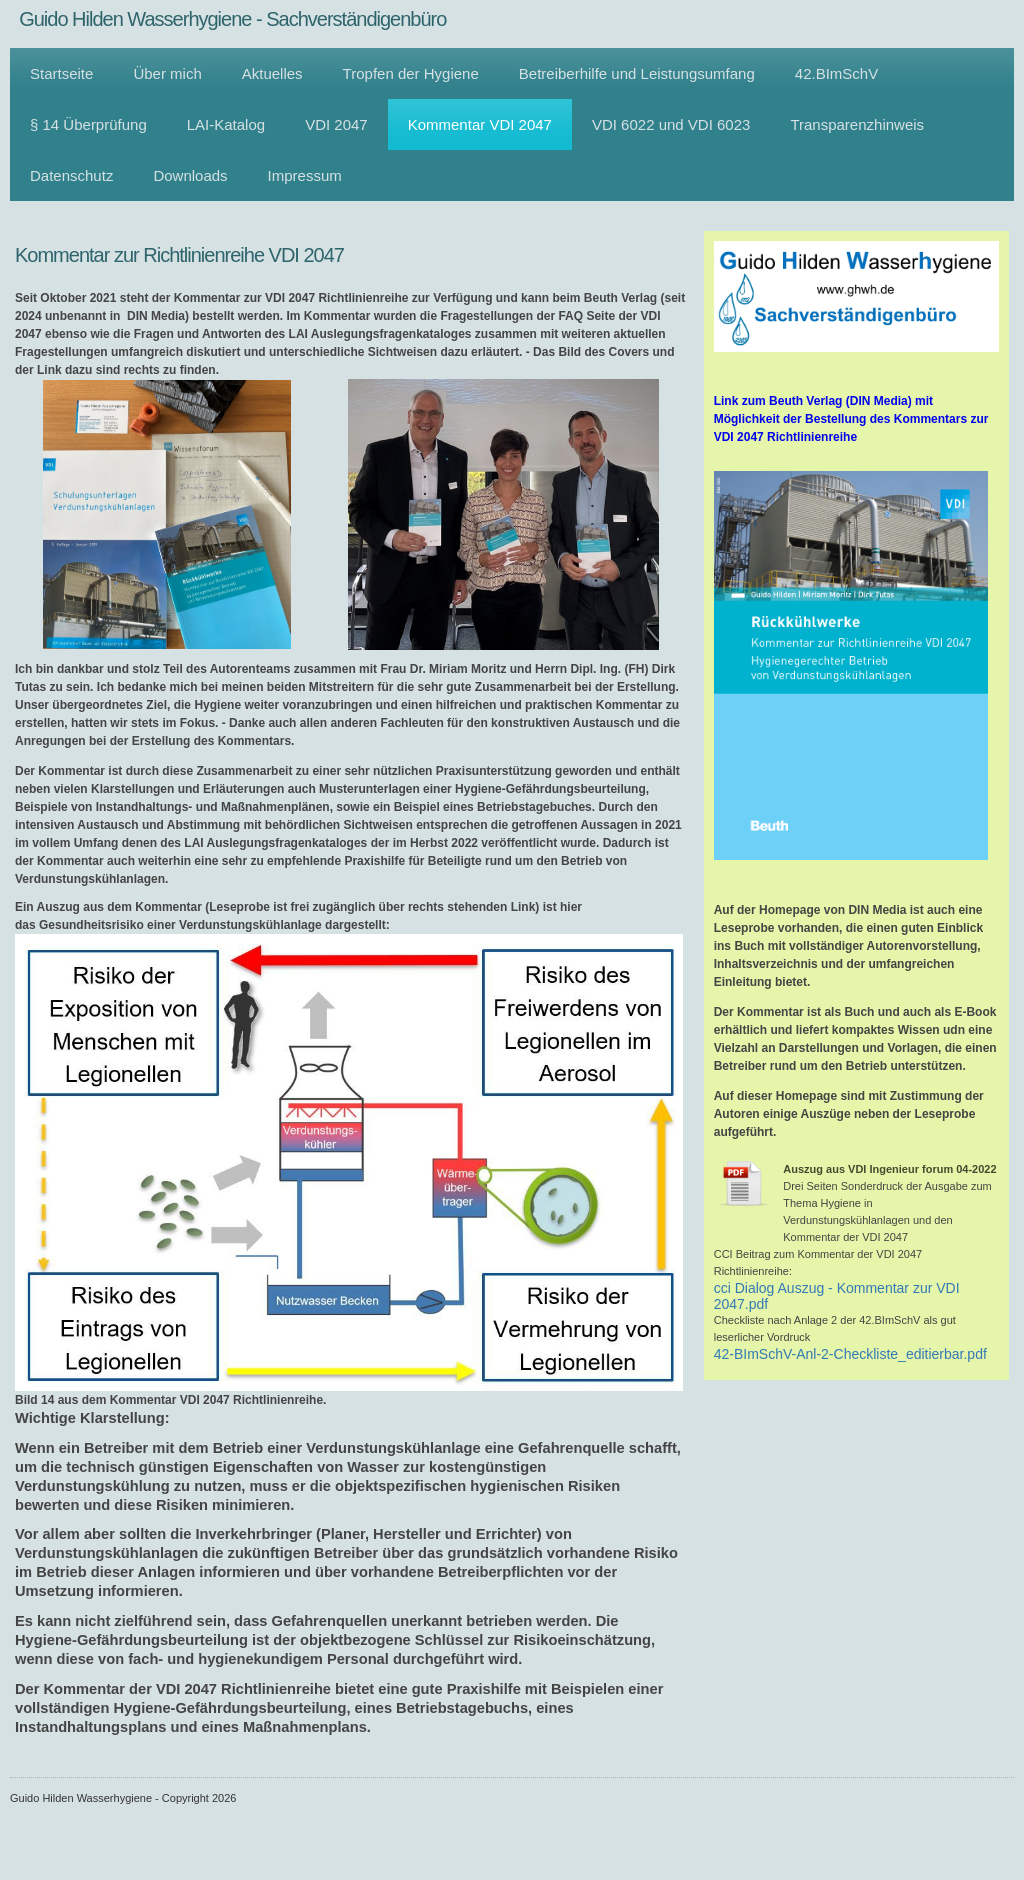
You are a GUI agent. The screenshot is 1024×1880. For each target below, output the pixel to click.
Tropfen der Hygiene (411, 73)
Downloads (190, 175)
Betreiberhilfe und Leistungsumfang (637, 73)
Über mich (167, 73)
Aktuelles (272, 73)
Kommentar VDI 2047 (480, 124)
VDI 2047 (336, 124)
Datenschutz (71, 175)
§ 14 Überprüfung (88, 124)
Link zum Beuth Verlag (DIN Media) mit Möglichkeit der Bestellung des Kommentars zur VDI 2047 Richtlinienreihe (851, 419)
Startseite (61, 73)
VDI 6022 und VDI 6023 (671, 124)
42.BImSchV (836, 73)
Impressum (305, 175)
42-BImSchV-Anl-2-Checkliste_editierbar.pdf (850, 1354)
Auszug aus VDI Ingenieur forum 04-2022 (889, 1169)
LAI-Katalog (226, 124)
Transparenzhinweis (857, 124)
